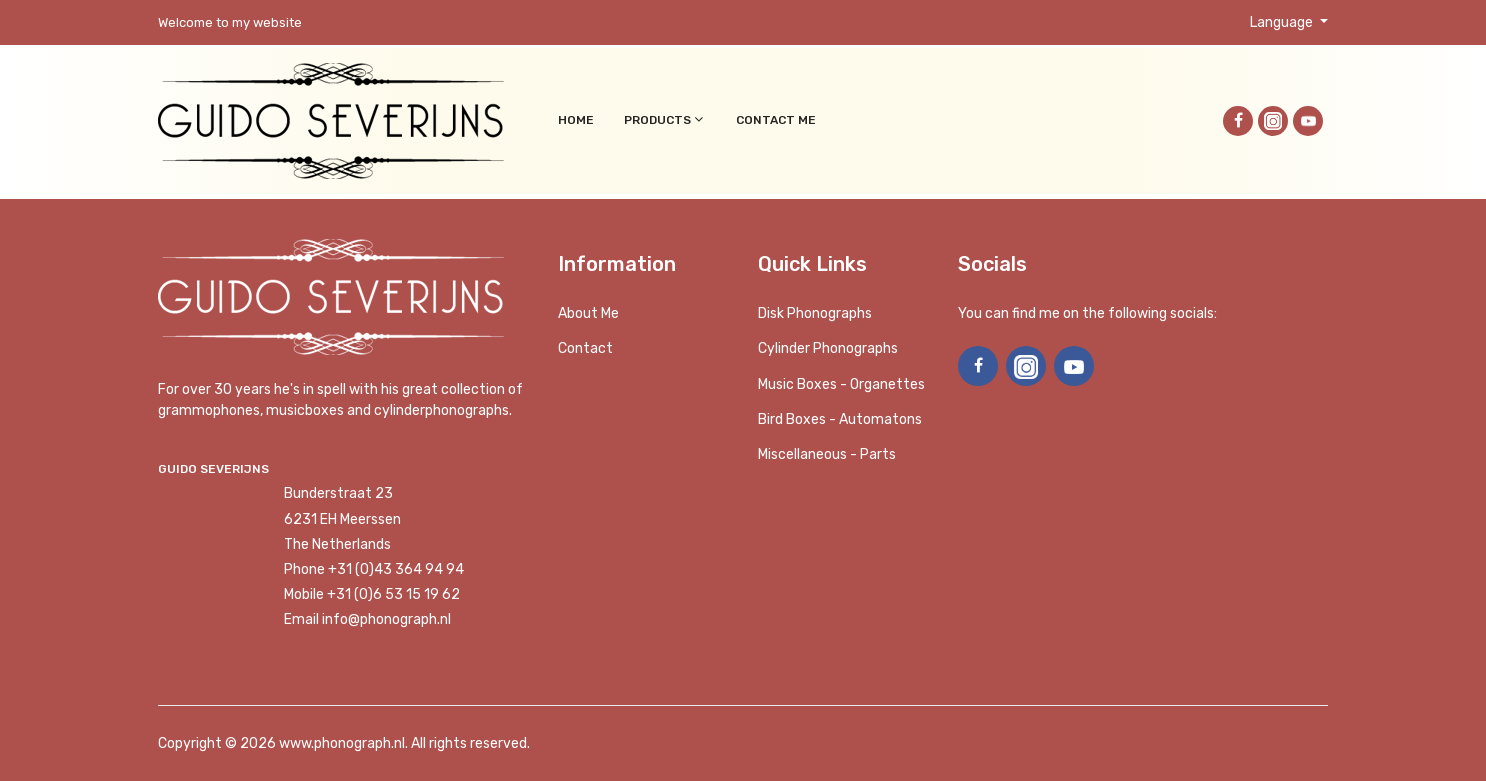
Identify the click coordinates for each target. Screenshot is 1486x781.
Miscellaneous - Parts (827, 454)
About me (588, 313)
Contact (585, 348)
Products (665, 119)
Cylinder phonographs (828, 348)
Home (576, 120)
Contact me (776, 120)
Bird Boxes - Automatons (840, 419)
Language (1283, 22)
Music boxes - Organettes (841, 384)
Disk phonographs (815, 313)
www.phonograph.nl (342, 743)
